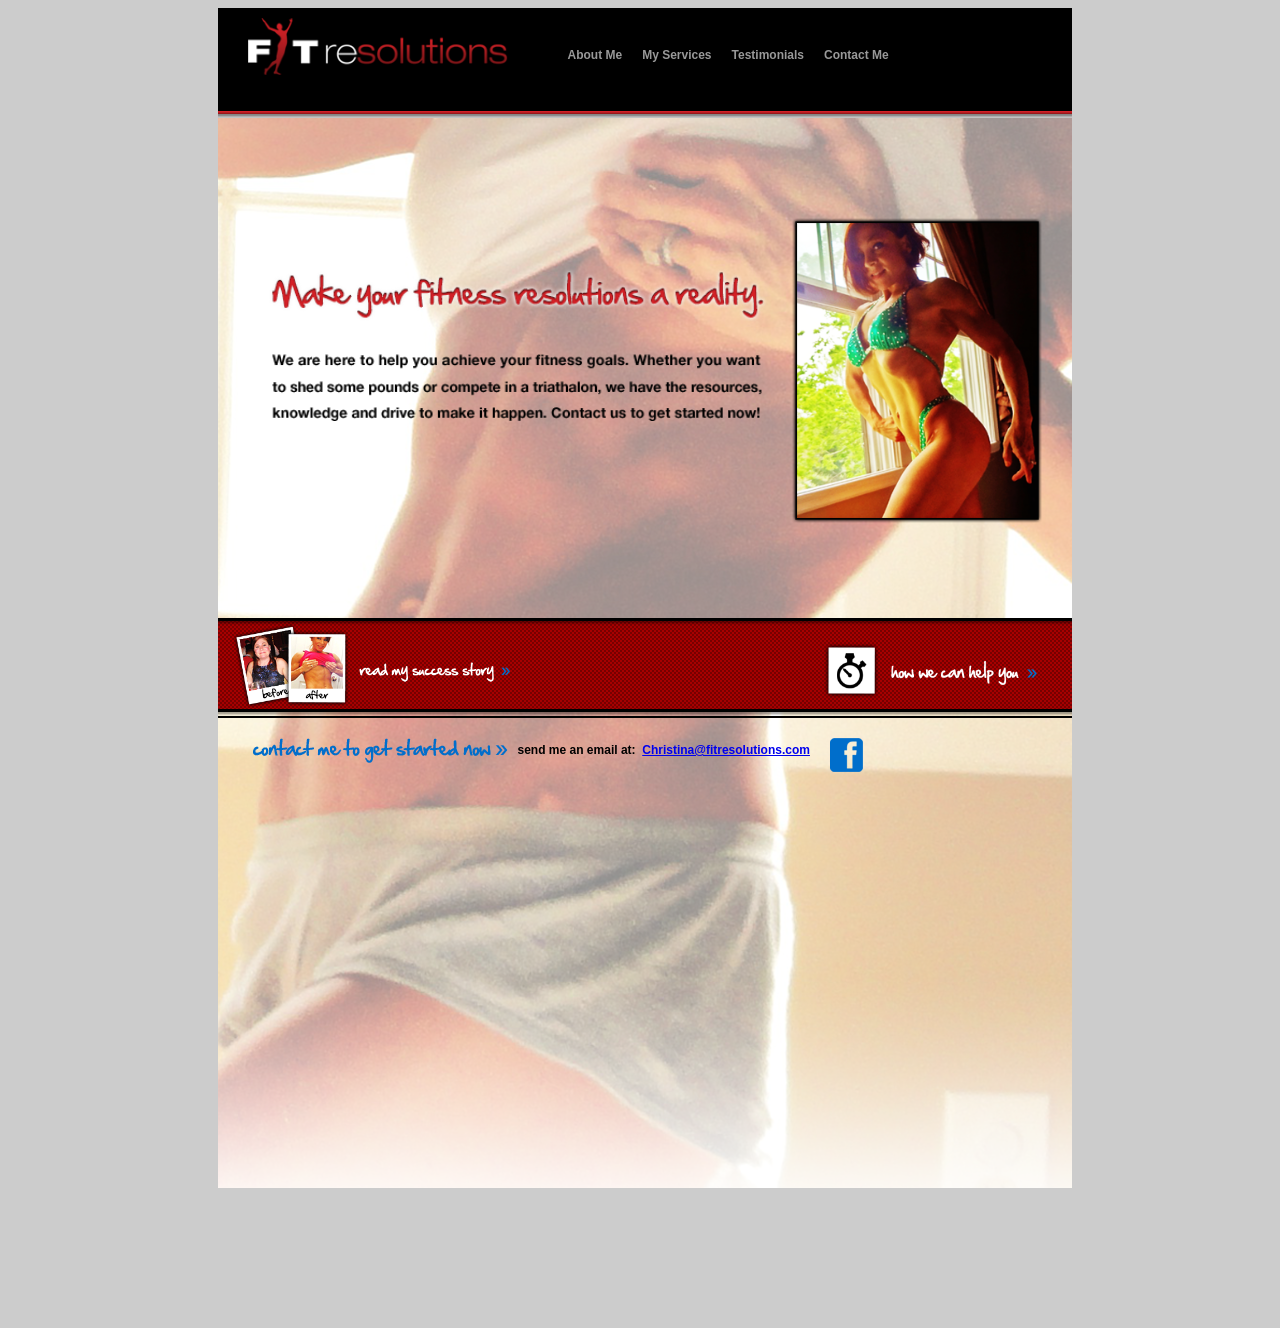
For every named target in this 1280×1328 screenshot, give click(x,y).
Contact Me (856, 55)
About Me (595, 55)
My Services (676, 55)
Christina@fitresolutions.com (726, 750)
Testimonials (768, 55)
